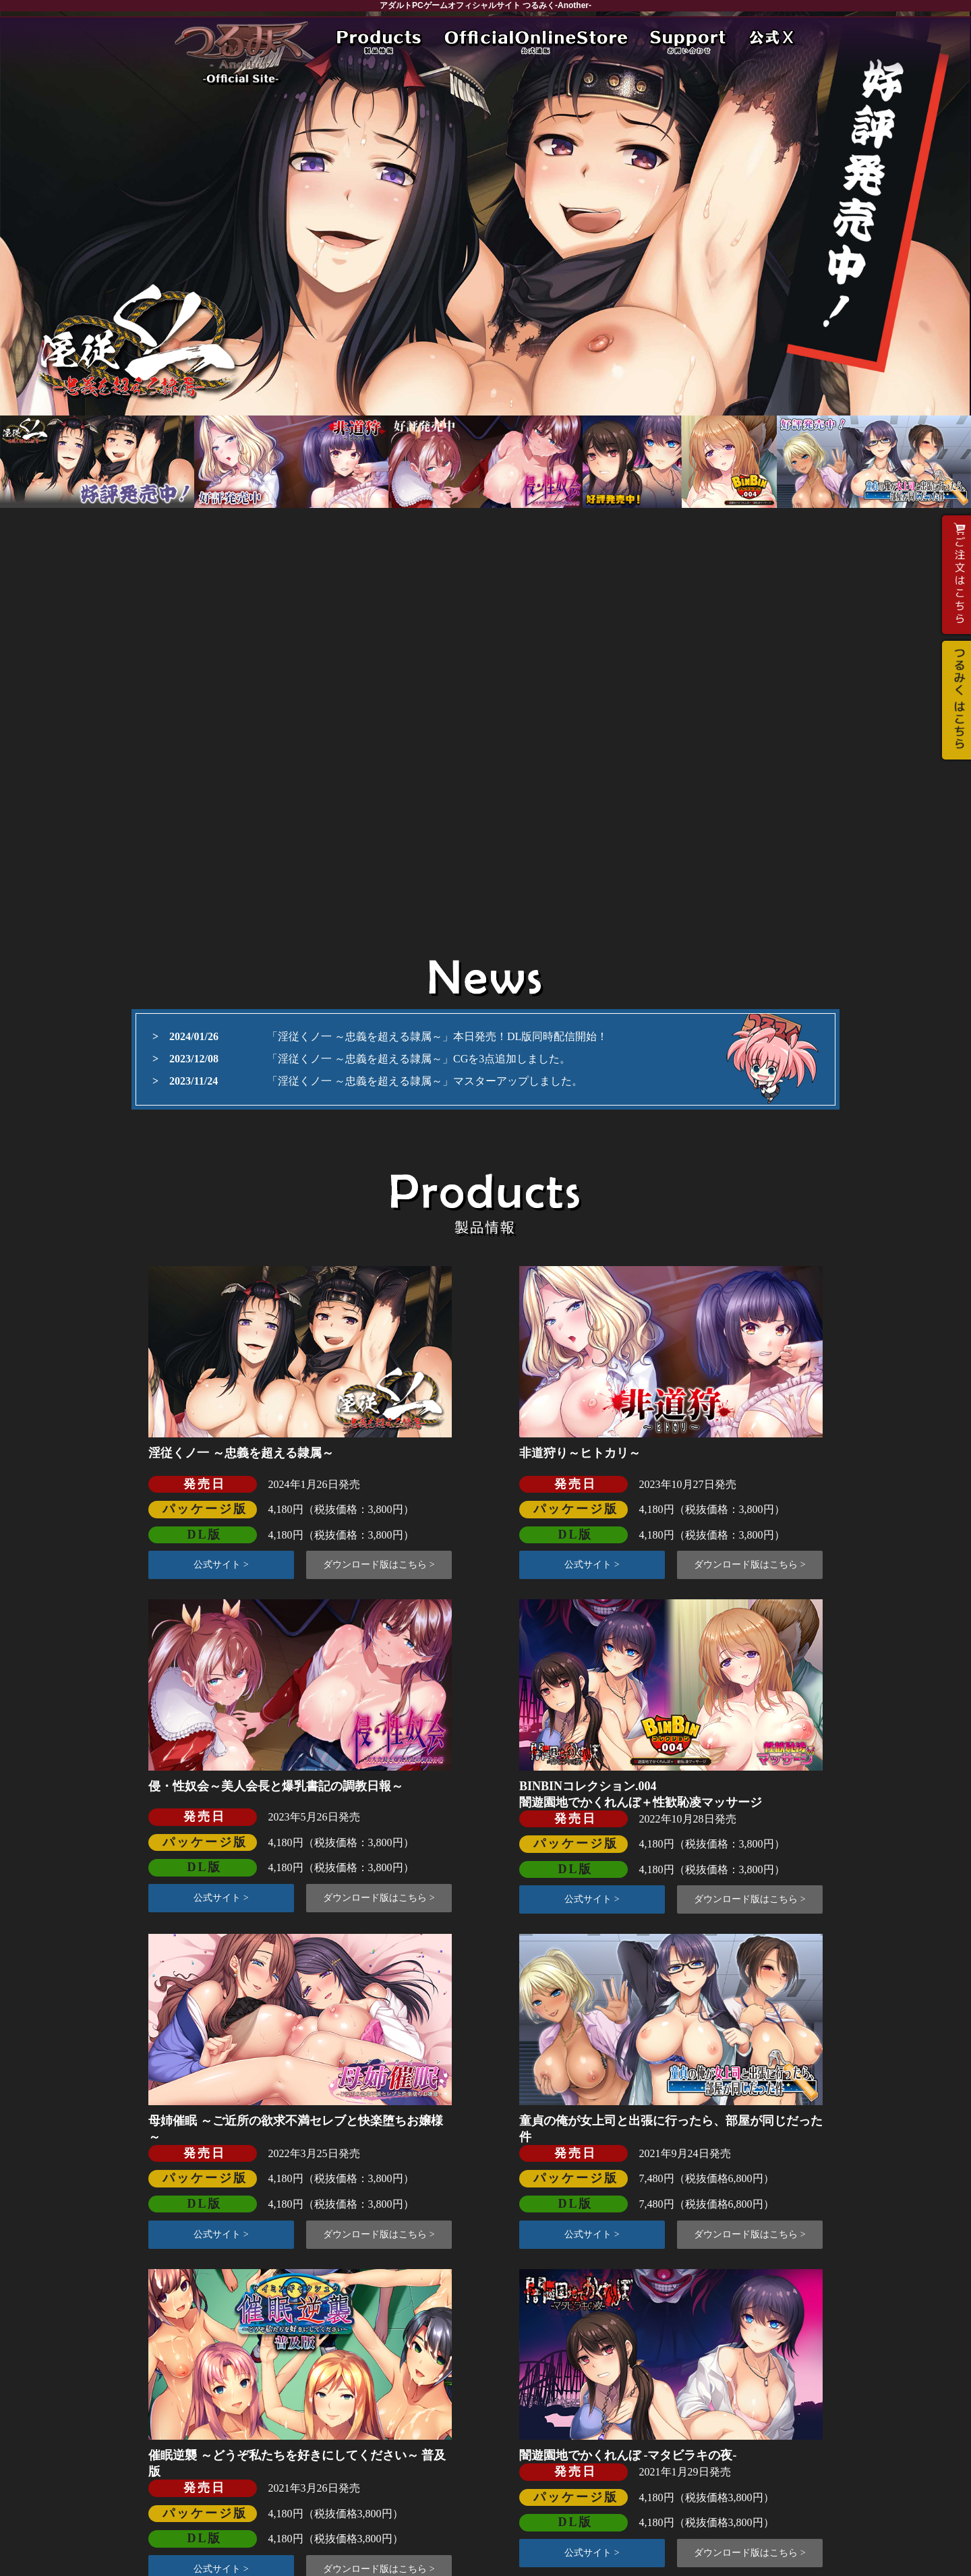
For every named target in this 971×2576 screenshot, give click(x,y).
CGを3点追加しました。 (511, 1058)
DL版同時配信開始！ (557, 1036)
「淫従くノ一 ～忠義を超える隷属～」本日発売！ (387, 1036)
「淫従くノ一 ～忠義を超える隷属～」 (360, 1058)
